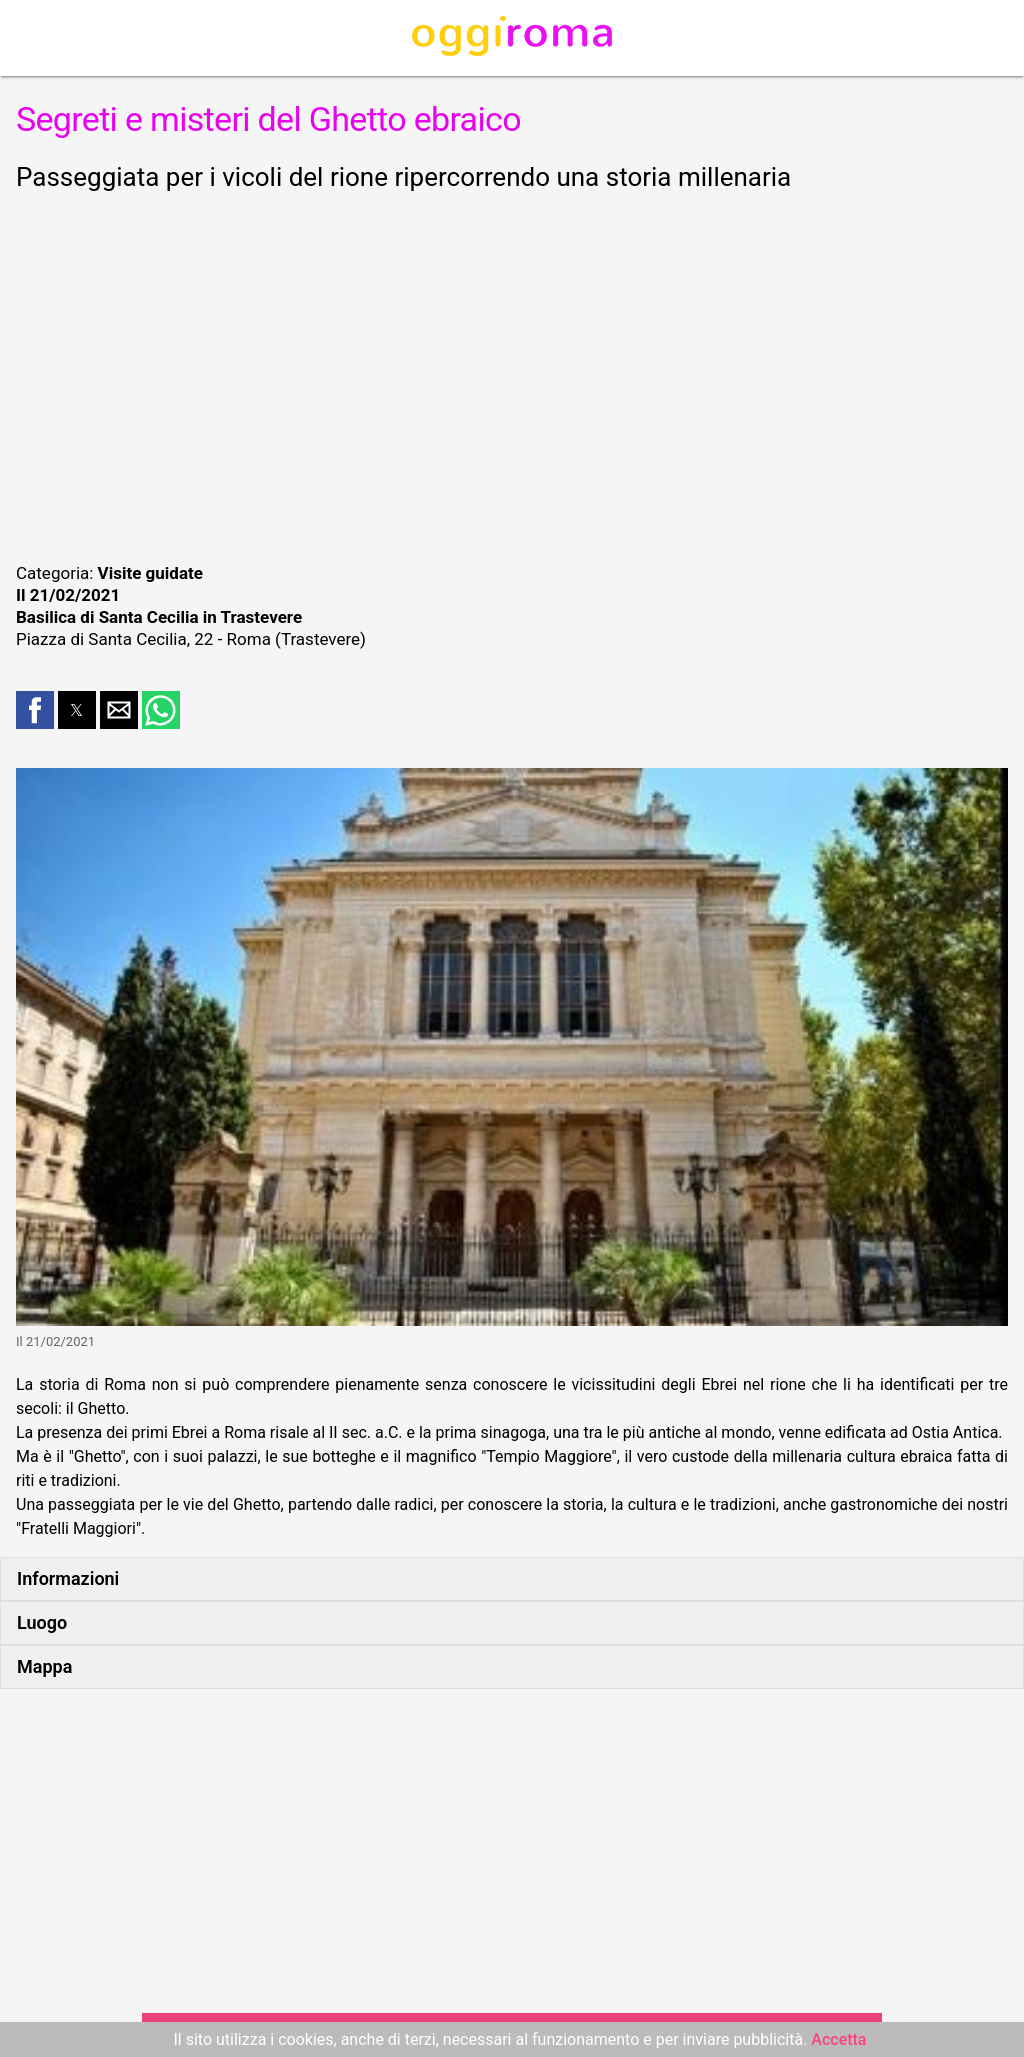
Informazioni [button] (68, 1578)
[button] (35, 710)
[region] (512, 374)
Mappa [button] (44, 1666)
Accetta (838, 2039)
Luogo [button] (42, 1622)
